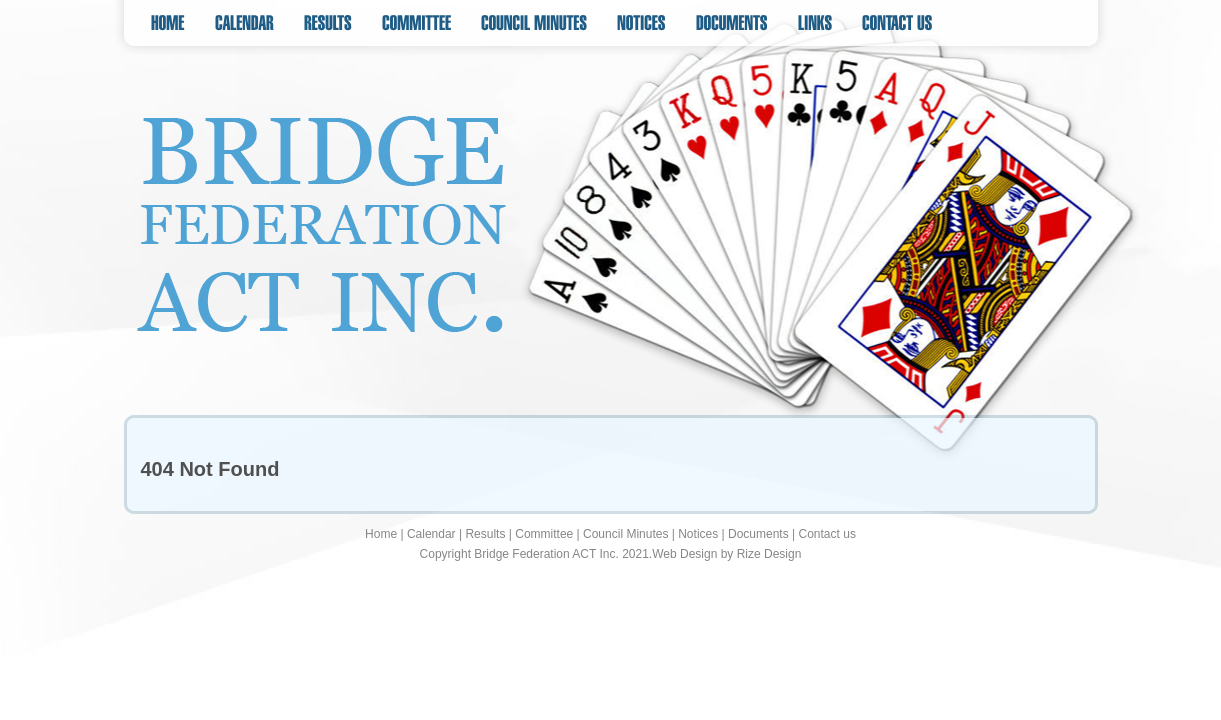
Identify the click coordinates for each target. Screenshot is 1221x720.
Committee (544, 534)
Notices (698, 534)
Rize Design (769, 554)
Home (381, 534)
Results (485, 534)
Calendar (431, 534)
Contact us (827, 534)
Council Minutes (625, 534)
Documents (758, 534)
